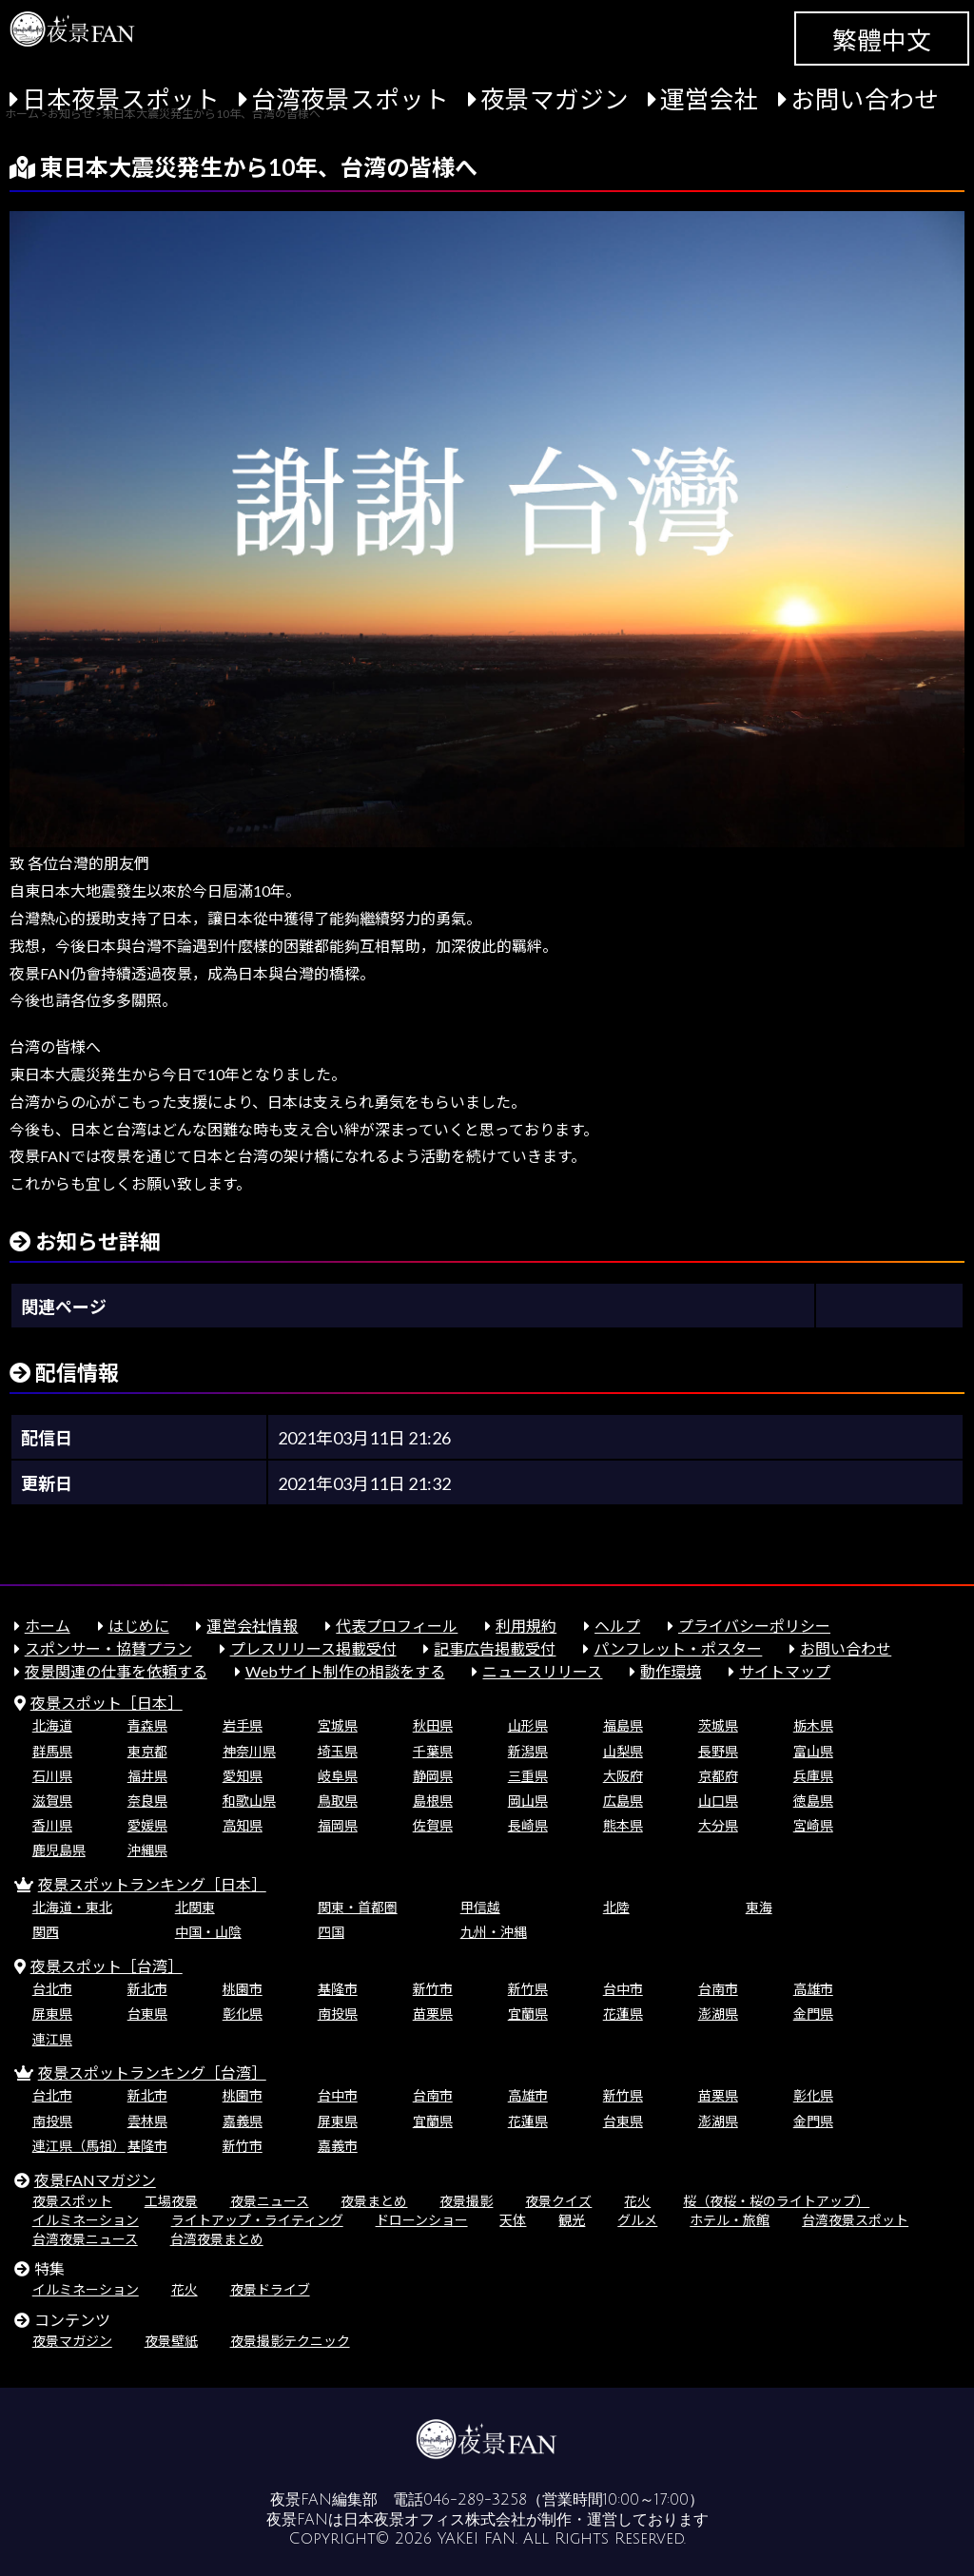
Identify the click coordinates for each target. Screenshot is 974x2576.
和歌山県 (249, 1800)
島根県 (433, 1800)
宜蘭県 (528, 2013)
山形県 (528, 1725)
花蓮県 (623, 2013)
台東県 (147, 2013)
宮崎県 (813, 1825)
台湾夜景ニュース (85, 2239)
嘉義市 (338, 2146)
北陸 (616, 1907)
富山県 (813, 1751)
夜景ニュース (269, 2201)
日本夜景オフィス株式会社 (434, 2519)
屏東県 (52, 2013)
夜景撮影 (466, 2201)
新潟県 (528, 1751)
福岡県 (338, 1825)
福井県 (147, 1776)
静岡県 (433, 1776)
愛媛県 (147, 1825)
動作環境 (670, 1671)
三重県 (528, 1776)
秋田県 (433, 1725)
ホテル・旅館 (729, 2220)
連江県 (52, 2039)
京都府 (718, 1776)
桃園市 (243, 1989)
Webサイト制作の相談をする (345, 1671)
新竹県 (528, 1989)
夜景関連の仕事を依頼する (116, 1671)
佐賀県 (433, 1825)
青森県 (147, 1725)
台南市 (718, 1989)
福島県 (623, 1725)
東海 (759, 1907)
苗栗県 (433, 2013)
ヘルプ (617, 1626)
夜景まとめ (374, 2201)
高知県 (243, 1825)
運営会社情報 (252, 1626)
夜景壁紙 (171, 2341)
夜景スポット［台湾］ (106, 1966)
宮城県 (338, 1725)
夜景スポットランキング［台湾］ (152, 2072)
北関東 (195, 1907)
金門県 (813, 2013)
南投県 (338, 2013)
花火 (637, 2201)
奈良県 (147, 1800)
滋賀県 (52, 1800)
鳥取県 (338, 1800)
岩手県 (243, 1725)
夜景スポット (72, 2201)
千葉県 (433, 1751)
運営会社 (709, 99)
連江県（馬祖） (79, 2146)
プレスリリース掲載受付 (313, 1648)
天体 (512, 2220)
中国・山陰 (208, 1932)
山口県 (718, 1800)
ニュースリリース (542, 1671)
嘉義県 (243, 2121)
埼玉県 (338, 1751)
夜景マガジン (554, 99)
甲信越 (480, 1907)
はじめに (138, 1626)
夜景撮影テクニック (290, 2341)
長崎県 (528, 1825)
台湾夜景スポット (350, 99)
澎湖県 (718, 2013)
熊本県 (623, 1825)
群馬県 (52, 1751)
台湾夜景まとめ (216, 2239)
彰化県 (243, 2013)
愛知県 (243, 1776)
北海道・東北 (72, 1907)
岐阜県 (338, 1776)
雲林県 (147, 2121)
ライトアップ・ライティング (257, 2220)
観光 (571, 2220)
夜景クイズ (558, 2201)
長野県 (718, 1751)
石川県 (52, 1776)
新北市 (147, 1989)
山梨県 (623, 1751)
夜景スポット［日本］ (106, 1703)
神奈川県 (249, 1751)
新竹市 (433, 1989)
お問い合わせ (864, 99)
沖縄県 (147, 1850)
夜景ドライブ (270, 2289)
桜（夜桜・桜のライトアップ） (776, 2201)
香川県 (52, 1825)
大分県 (718, 1825)
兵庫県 (813, 1776)
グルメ (637, 2220)
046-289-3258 (475, 2499)
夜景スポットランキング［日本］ (152, 1884)
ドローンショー (422, 2220)
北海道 (52, 1725)
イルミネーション (85, 2220)
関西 (45, 1932)
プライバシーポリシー (754, 1626)
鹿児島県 (59, 1850)
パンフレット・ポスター (678, 1648)
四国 (331, 1932)
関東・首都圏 (358, 1907)
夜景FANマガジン (95, 2180)
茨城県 (718, 1725)
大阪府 (623, 1776)
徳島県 (813, 1800)
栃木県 (813, 1725)
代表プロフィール (397, 1626)
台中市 (623, 1989)
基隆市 (338, 1989)
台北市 (52, 1989)
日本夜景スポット (121, 99)
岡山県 (528, 1800)
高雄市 (813, 1989)
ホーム (47, 1626)
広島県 (623, 1800)
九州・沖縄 (493, 1932)
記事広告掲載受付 (494, 1648)
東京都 (147, 1751)
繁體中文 (881, 40)
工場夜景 (171, 2201)
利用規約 (526, 1626)
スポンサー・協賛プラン (108, 1648)
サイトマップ (784, 1671)
